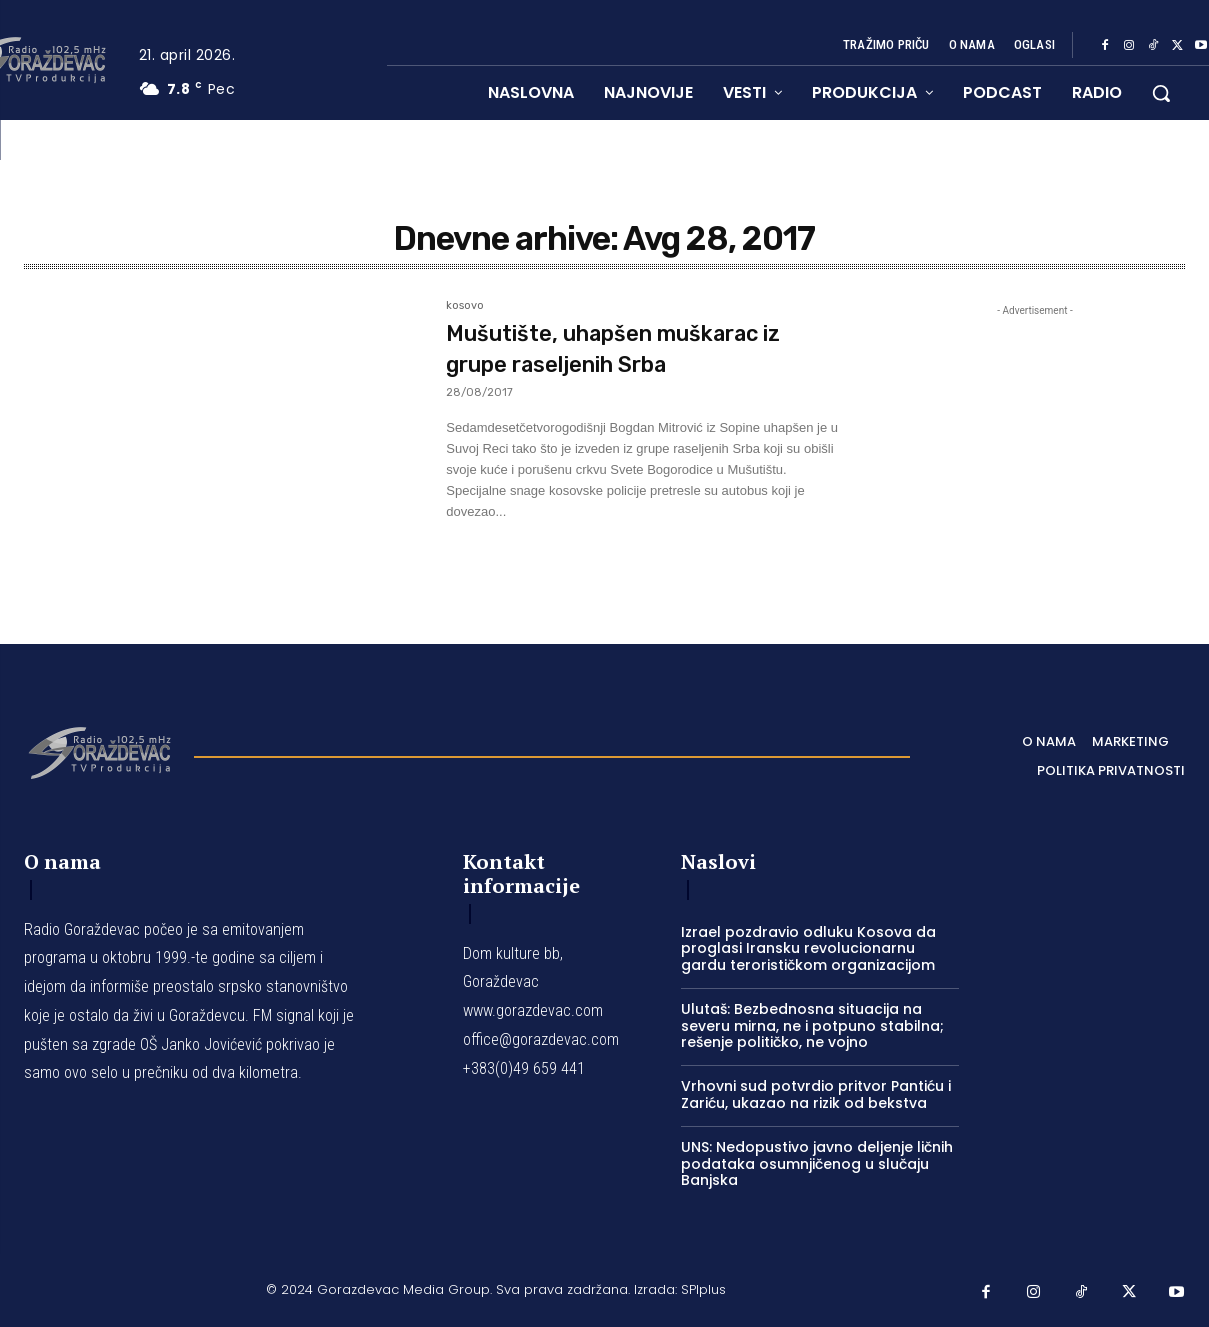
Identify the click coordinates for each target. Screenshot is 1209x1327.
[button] (1161, 93)
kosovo (465, 306)
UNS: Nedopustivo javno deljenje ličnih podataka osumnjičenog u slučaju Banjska (817, 1164)
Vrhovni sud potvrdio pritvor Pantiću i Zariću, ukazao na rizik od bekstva (816, 1094)
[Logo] (99, 751)
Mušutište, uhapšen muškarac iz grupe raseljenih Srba (639, 348)
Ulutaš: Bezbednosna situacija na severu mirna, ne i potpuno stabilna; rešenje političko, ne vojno (812, 1026)
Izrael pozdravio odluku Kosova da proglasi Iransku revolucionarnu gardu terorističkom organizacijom (808, 949)
